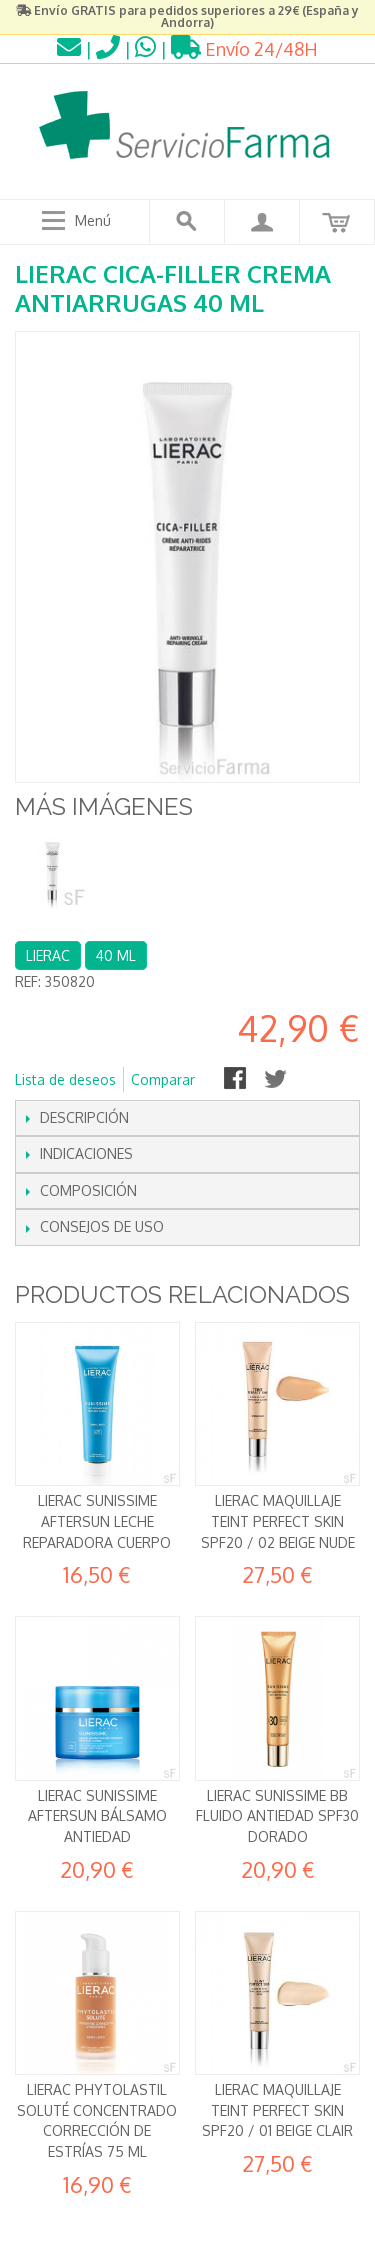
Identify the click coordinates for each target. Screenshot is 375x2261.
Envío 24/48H (244, 49)
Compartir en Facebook (237, 1080)
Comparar (163, 1079)
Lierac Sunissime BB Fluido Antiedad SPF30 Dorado (277, 1816)
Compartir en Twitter (277, 1080)
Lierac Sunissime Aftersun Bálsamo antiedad (97, 1816)
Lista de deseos (65, 1079)
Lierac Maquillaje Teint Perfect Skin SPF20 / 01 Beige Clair (277, 2110)
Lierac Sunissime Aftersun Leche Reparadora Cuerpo (97, 1521)
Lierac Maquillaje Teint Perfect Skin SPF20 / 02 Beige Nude (278, 1521)
